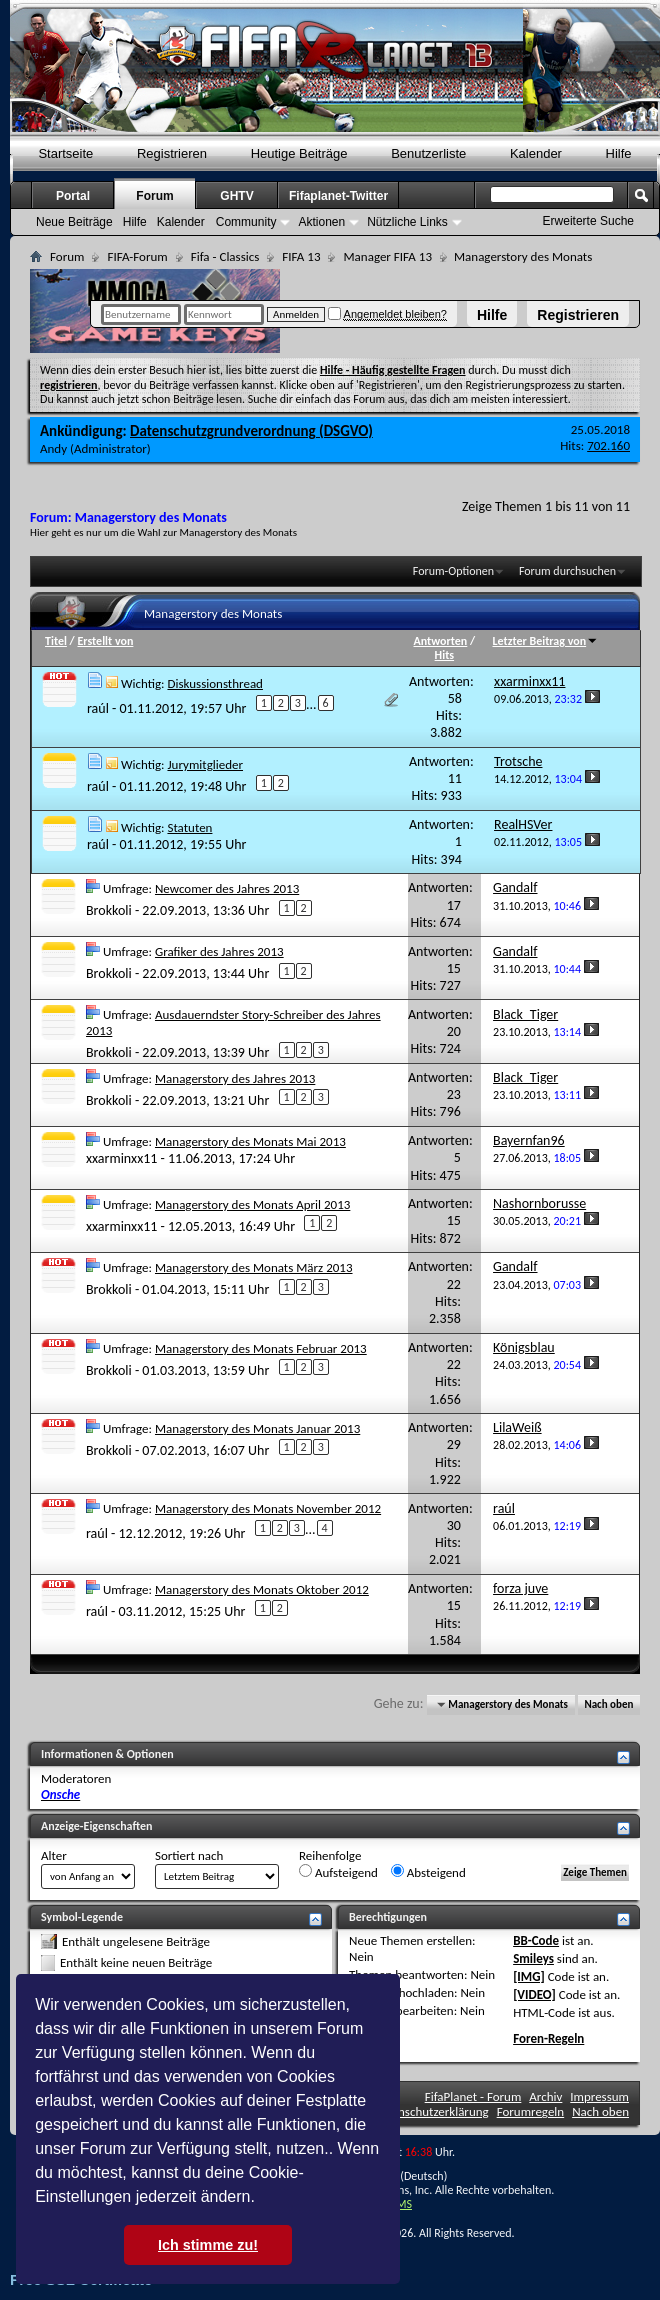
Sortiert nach (189, 1855)
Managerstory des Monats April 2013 (252, 1204)
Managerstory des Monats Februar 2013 (261, 1348)
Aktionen (321, 222)
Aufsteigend (338, 1872)
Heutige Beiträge (299, 153)
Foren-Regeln (548, 2038)
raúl (98, 708)
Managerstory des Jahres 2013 (235, 1078)
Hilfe (492, 315)
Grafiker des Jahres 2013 (219, 951)
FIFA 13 (301, 256)
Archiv (545, 2096)
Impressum (599, 2096)
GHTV (236, 196)
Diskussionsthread (215, 683)
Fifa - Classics (225, 256)
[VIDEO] (534, 1994)
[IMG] (529, 1976)
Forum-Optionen (453, 571)
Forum (154, 196)
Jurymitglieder (205, 764)
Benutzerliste (428, 153)
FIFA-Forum (137, 256)
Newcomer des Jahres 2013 (227, 888)
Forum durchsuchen (567, 571)
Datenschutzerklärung (431, 2111)
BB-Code (536, 1940)
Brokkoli (109, 910)
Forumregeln (531, 2111)
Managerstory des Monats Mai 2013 (250, 1141)
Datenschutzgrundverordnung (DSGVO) (251, 431)
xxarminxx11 (121, 1158)
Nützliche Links (407, 222)
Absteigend (428, 1872)
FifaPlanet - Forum (473, 2096)
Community (246, 222)
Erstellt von (105, 641)
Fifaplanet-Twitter (338, 196)
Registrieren (578, 315)
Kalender (536, 153)
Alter (54, 1855)
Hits (444, 655)
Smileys (533, 1958)
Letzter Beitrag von (546, 641)
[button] (262, 2199)
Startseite (65, 153)
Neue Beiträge (74, 222)
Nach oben (608, 1704)
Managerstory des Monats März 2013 (254, 1267)
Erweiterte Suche (588, 221)
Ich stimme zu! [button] (208, 2245)
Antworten (441, 641)
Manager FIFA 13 (387, 256)
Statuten (189, 827)
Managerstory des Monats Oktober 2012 (262, 1589)
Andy (53, 448)
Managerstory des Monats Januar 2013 (257, 1428)
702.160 (608, 445)
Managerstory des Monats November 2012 (268, 1508)
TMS (401, 2204)
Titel (56, 641)
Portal (73, 196)
